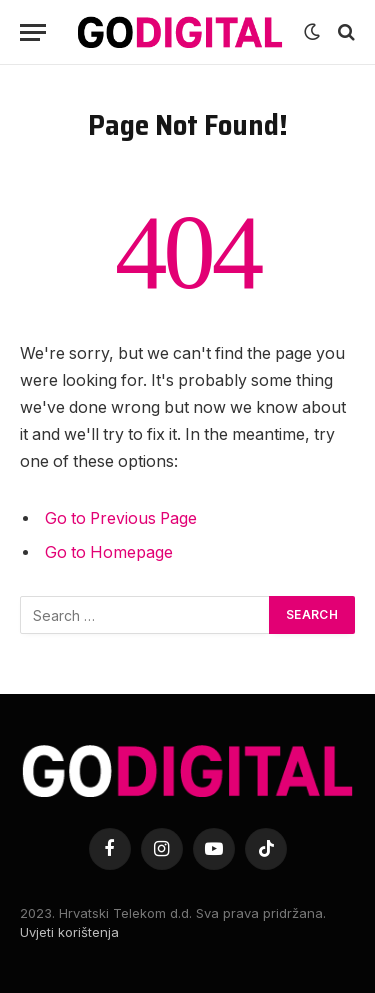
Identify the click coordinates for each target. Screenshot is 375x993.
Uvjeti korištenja (69, 932)
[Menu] (33, 32)
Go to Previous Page (121, 518)
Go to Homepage (109, 552)
